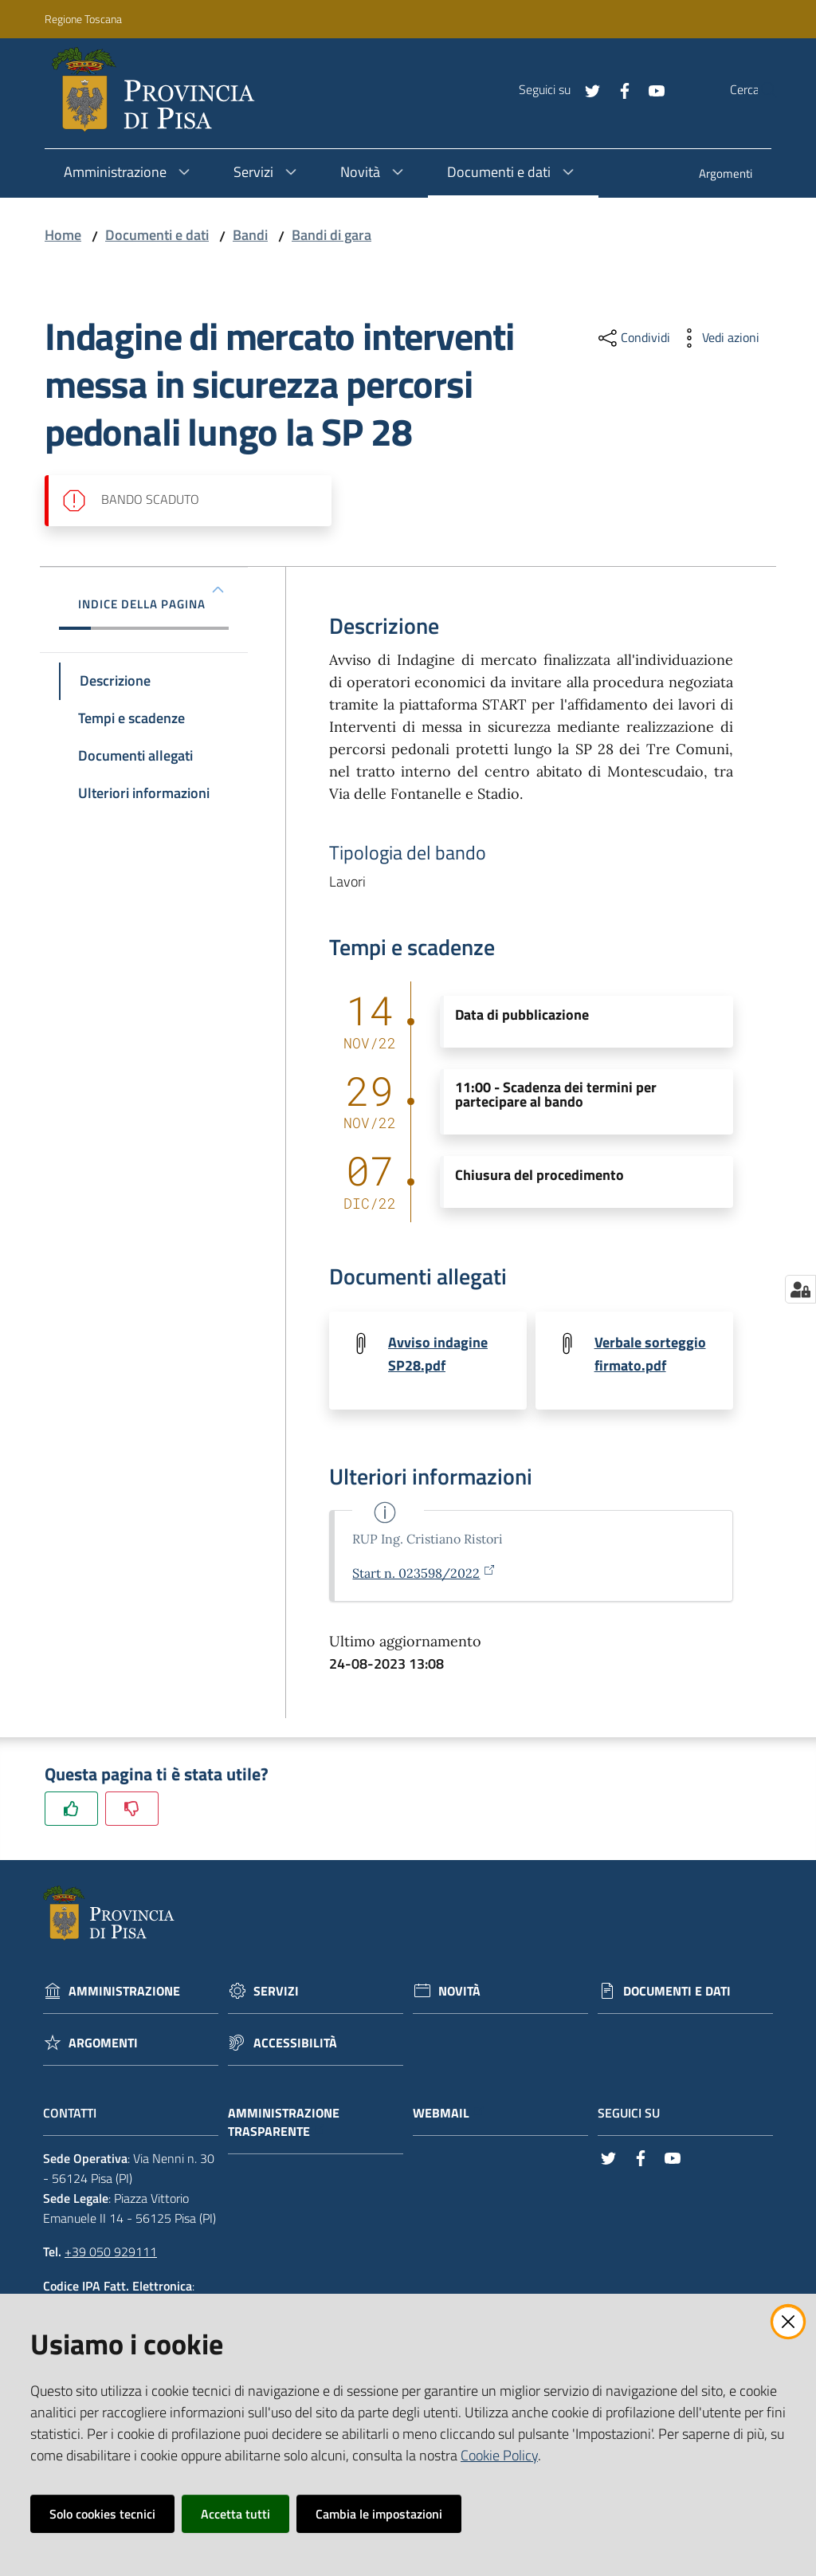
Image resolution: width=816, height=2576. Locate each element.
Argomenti (103, 2044)
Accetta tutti (235, 2513)
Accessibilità (295, 2044)
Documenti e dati (157, 235)
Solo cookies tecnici (102, 2513)
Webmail (449, 2114)
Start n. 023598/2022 (424, 1574)
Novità (459, 1992)
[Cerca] (759, 90)
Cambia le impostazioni (379, 2513)
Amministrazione (124, 1992)
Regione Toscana (83, 18)
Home (63, 235)
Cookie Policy (499, 2455)
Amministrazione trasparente (283, 2123)
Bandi (250, 235)
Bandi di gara (331, 235)
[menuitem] (725, 175)
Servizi (276, 1992)
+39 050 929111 (111, 2253)
